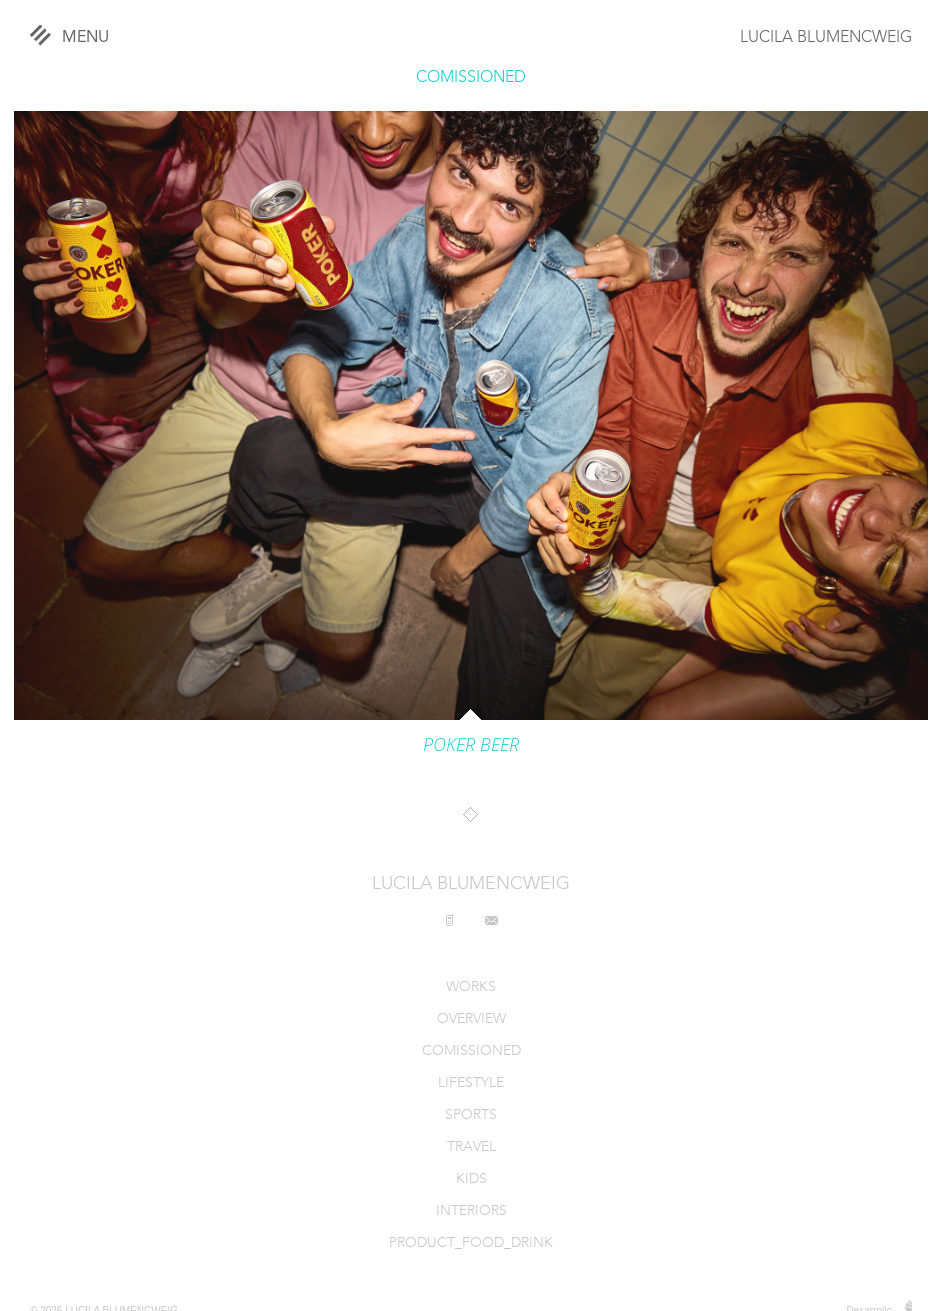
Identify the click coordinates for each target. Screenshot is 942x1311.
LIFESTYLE (471, 1083)
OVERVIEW (471, 1019)
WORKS (471, 987)
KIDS (471, 1179)
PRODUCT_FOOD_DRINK (471, 1243)
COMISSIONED (471, 78)
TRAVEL (471, 1147)
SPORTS (471, 1115)
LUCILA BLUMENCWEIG (826, 38)
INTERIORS (471, 1211)
